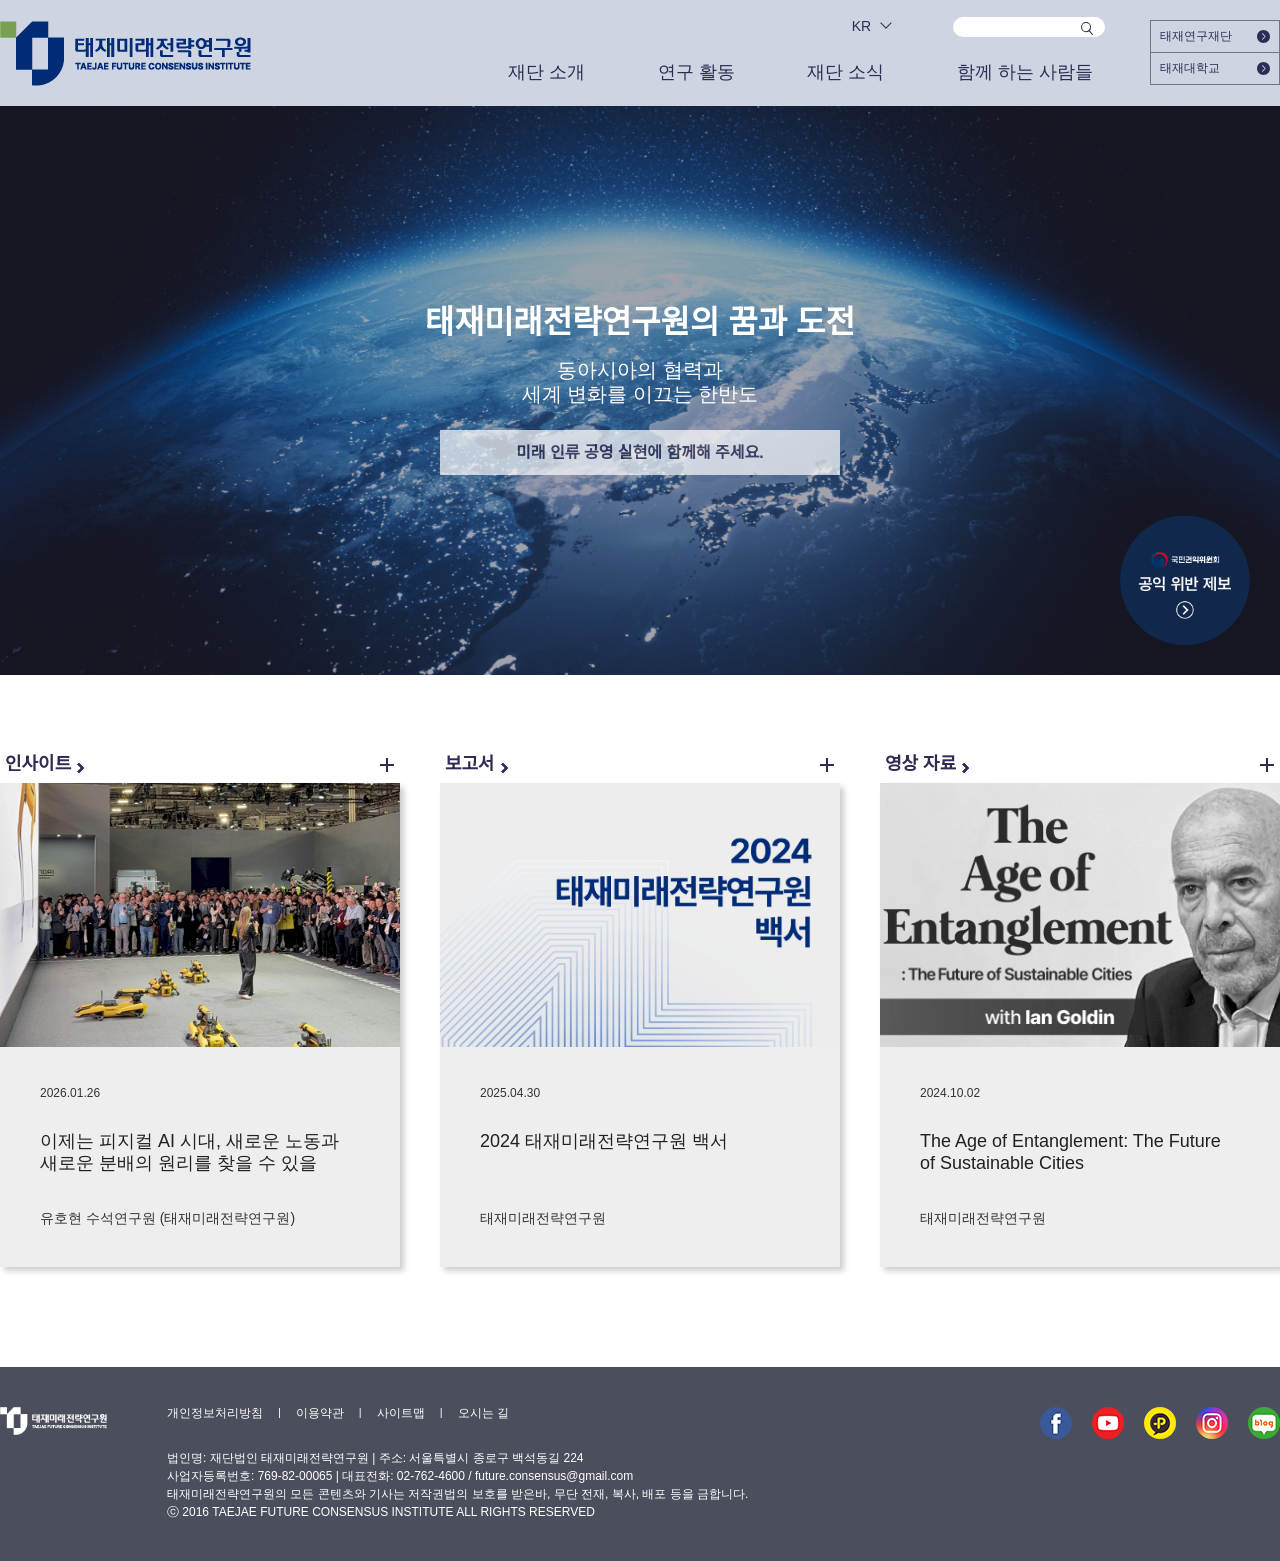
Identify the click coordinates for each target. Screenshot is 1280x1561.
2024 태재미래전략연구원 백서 (604, 1141)
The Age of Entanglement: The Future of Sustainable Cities (1070, 1152)
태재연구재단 (1215, 36)
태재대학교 (1215, 68)
